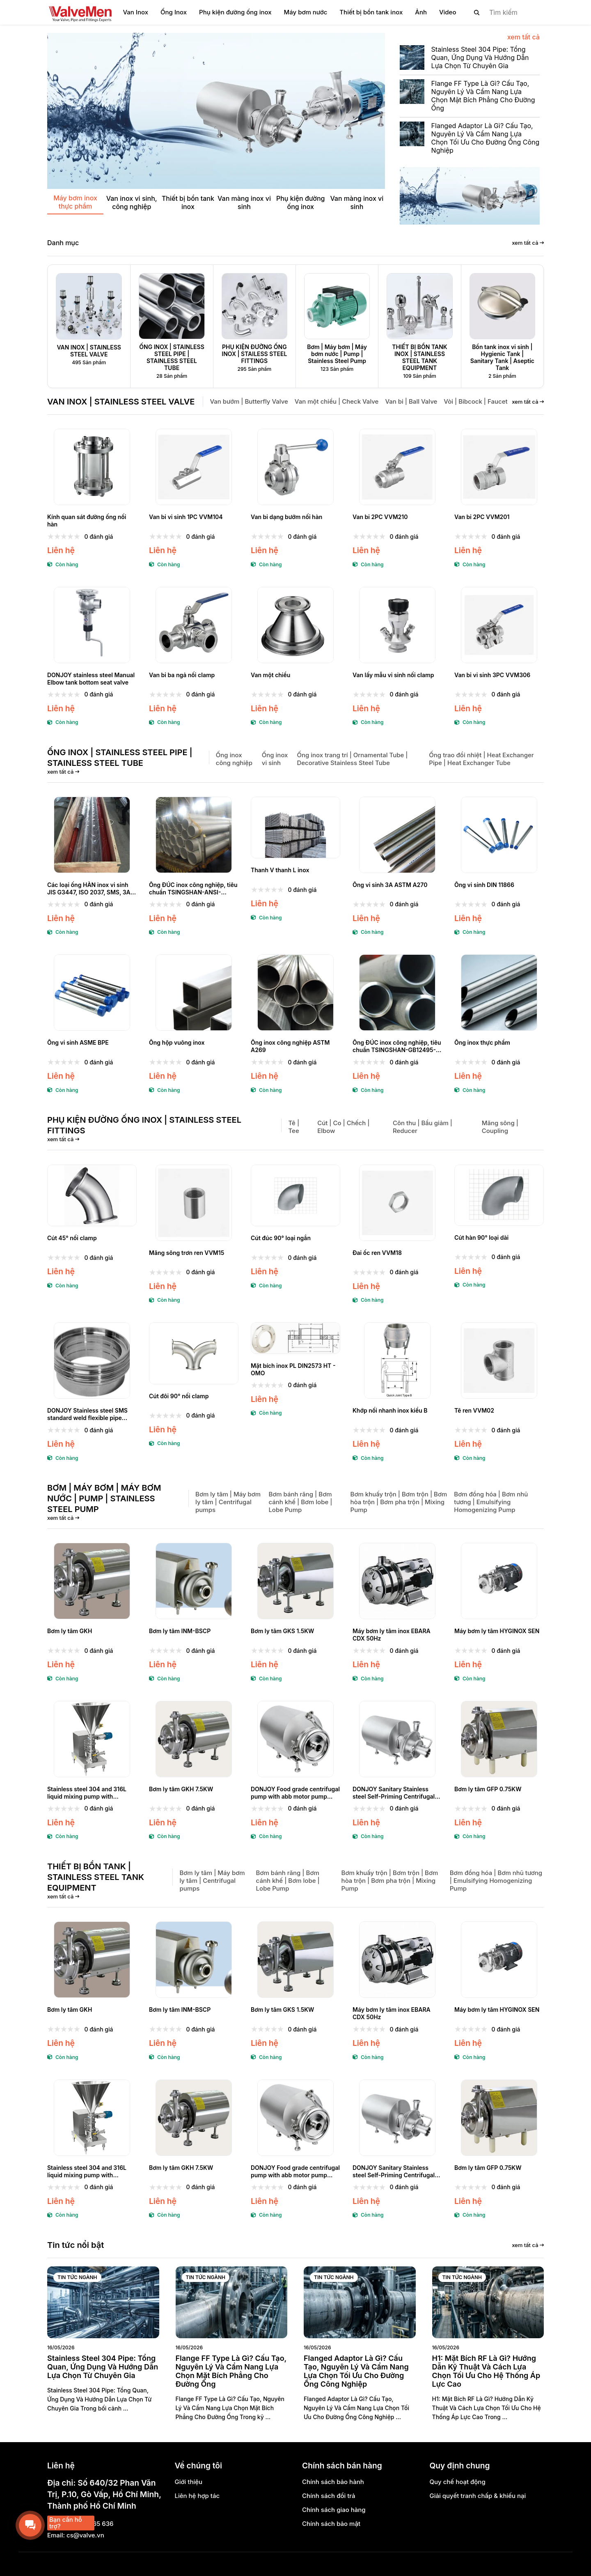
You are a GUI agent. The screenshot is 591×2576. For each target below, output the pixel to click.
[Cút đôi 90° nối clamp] (193, 1353)
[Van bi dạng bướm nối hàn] (295, 467)
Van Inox (135, 12)
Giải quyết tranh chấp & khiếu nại (478, 2496)
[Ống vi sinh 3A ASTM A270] (397, 835)
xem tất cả (523, 37)
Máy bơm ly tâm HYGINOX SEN (496, 1630)
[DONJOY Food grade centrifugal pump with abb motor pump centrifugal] (295, 1739)
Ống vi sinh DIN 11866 (484, 884)
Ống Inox (173, 12)
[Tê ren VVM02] (499, 1360)
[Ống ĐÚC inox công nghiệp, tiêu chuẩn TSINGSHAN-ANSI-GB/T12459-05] (193, 835)
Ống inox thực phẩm (482, 1042)
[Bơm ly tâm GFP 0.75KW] (499, 1739)
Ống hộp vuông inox (177, 1042)
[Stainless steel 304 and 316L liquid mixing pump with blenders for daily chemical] (92, 1739)
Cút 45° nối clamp (72, 1237)
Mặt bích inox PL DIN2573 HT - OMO (293, 1369)
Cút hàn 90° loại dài (481, 1237)
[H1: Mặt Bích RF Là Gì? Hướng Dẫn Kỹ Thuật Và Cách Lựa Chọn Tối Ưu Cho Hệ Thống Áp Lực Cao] (488, 2302)
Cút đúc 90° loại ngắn (281, 1237)
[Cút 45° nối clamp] (92, 1195)
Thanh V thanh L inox (280, 869)
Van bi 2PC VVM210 (380, 516)
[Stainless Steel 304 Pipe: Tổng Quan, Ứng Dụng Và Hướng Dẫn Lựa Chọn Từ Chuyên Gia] (470, 60)
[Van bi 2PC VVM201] (499, 467)
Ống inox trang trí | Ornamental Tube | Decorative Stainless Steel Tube (352, 759)
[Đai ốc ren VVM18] (397, 1203)
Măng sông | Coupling (500, 1127)
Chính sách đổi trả (328, 2496)
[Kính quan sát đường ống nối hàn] (92, 467)
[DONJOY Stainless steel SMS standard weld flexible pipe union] (92, 1360)
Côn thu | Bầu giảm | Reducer (422, 1127)
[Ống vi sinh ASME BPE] (92, 992)
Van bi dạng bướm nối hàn (286, 516)
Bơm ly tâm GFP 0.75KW (488, 1789)
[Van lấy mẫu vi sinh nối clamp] (397, 625)
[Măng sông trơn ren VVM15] (193, 1203)
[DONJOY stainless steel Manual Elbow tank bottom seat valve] (92, 625)
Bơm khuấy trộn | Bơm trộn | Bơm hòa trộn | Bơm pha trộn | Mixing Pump (398, 1502)
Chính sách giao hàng (334, 2510)
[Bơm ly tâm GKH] (92, 1581)
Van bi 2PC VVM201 (481, 516)
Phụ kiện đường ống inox (235, 12)
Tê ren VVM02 (474, 1410)
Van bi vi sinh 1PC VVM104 (186, 516)
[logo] (80, 12)
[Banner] (472, 196)
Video (447, 12)
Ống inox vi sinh (275, 759)
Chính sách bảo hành (333, 2482)
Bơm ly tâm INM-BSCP (180, 1630)
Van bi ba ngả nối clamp (182, 674)
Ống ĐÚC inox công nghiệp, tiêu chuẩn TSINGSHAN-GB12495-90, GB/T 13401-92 (397, 1046)
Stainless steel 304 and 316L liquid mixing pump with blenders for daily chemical (86, 1793)
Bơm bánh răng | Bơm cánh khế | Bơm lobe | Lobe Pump (300, 1502)
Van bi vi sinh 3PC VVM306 (492, 674)
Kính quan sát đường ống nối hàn (86, 520)
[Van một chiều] (295, 625)
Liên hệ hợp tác (197, 2496)
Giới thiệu (189, 2482)
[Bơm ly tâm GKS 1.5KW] (295, 1581)
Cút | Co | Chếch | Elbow (343, 1127)
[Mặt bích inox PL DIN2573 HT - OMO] (295, 1338)
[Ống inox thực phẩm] (499, 992)
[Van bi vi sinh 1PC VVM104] (193, 467)
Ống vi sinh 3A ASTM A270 (390, 884)
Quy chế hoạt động (458, 2482)
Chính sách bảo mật (331, 2524)
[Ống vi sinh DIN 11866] (499, 835)
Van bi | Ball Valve (411, 401)
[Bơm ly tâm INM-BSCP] (193, 1581)
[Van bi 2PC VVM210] (397, 467)
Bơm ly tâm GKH (69, 1630)
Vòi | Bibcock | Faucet (475, 401)
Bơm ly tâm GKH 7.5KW (181, 1789)
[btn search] (477, 12)
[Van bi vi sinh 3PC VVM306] (499, 625)
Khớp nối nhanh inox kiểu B (390, 1410)
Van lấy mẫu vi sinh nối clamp (393, 674)
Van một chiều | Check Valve (337, 401)
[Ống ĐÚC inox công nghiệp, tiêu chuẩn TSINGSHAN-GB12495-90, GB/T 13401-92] (397, 992)
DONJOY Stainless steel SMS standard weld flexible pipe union (87, 1414)
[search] (502, 12)
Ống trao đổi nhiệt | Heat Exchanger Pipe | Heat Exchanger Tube (481, 759)
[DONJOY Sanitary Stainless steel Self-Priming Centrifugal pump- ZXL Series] (397, 1739)
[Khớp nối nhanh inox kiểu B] (397, 1360)
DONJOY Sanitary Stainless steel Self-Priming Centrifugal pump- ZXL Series (394, 1793)
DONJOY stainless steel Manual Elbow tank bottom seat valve (91, 678)
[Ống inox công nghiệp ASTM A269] (295, 992)
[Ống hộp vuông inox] (193, 992)
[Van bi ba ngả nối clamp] (193, 625)
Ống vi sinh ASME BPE (78, 1042)
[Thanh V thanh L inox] (295, 827)
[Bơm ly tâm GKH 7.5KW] (193, 1739)
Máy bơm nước (306, 12)
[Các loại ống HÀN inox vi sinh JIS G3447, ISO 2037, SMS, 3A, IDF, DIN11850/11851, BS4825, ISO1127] (92, 835)
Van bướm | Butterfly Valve (249, 401)
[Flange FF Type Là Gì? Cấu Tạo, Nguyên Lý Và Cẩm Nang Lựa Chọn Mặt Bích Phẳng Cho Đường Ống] (470, 98)
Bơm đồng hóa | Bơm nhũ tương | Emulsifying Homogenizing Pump (491, 1502)
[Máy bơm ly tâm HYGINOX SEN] (499, 1581)
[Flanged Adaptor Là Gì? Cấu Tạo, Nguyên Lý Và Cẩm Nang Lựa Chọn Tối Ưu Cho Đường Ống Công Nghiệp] (470, 141)
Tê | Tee (293, 1127)
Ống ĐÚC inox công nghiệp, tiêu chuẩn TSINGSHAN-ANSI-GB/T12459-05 (193, 888)
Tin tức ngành (77, 2277)
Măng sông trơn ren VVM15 (186, 1252)
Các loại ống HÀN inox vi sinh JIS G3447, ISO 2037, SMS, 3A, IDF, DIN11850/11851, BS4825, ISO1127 (89, 888)
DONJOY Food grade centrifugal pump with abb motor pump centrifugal (295, 1793)
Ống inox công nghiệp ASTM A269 (290, 1046)
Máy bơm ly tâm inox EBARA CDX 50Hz (392, 1634)
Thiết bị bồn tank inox (371, 12)
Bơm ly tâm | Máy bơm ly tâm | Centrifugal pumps (228, 1502)
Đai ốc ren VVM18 (377, 1252)
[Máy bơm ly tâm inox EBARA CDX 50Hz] (397, 1581)
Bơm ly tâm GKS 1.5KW (282, 1630)
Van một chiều (270, 674)
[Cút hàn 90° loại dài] (499, 1195)
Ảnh (421, 12)
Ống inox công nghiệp (234, 759)
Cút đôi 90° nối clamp (178, 1396)
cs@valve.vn (85, 2535)
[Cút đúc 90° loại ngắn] (295, 1195)
